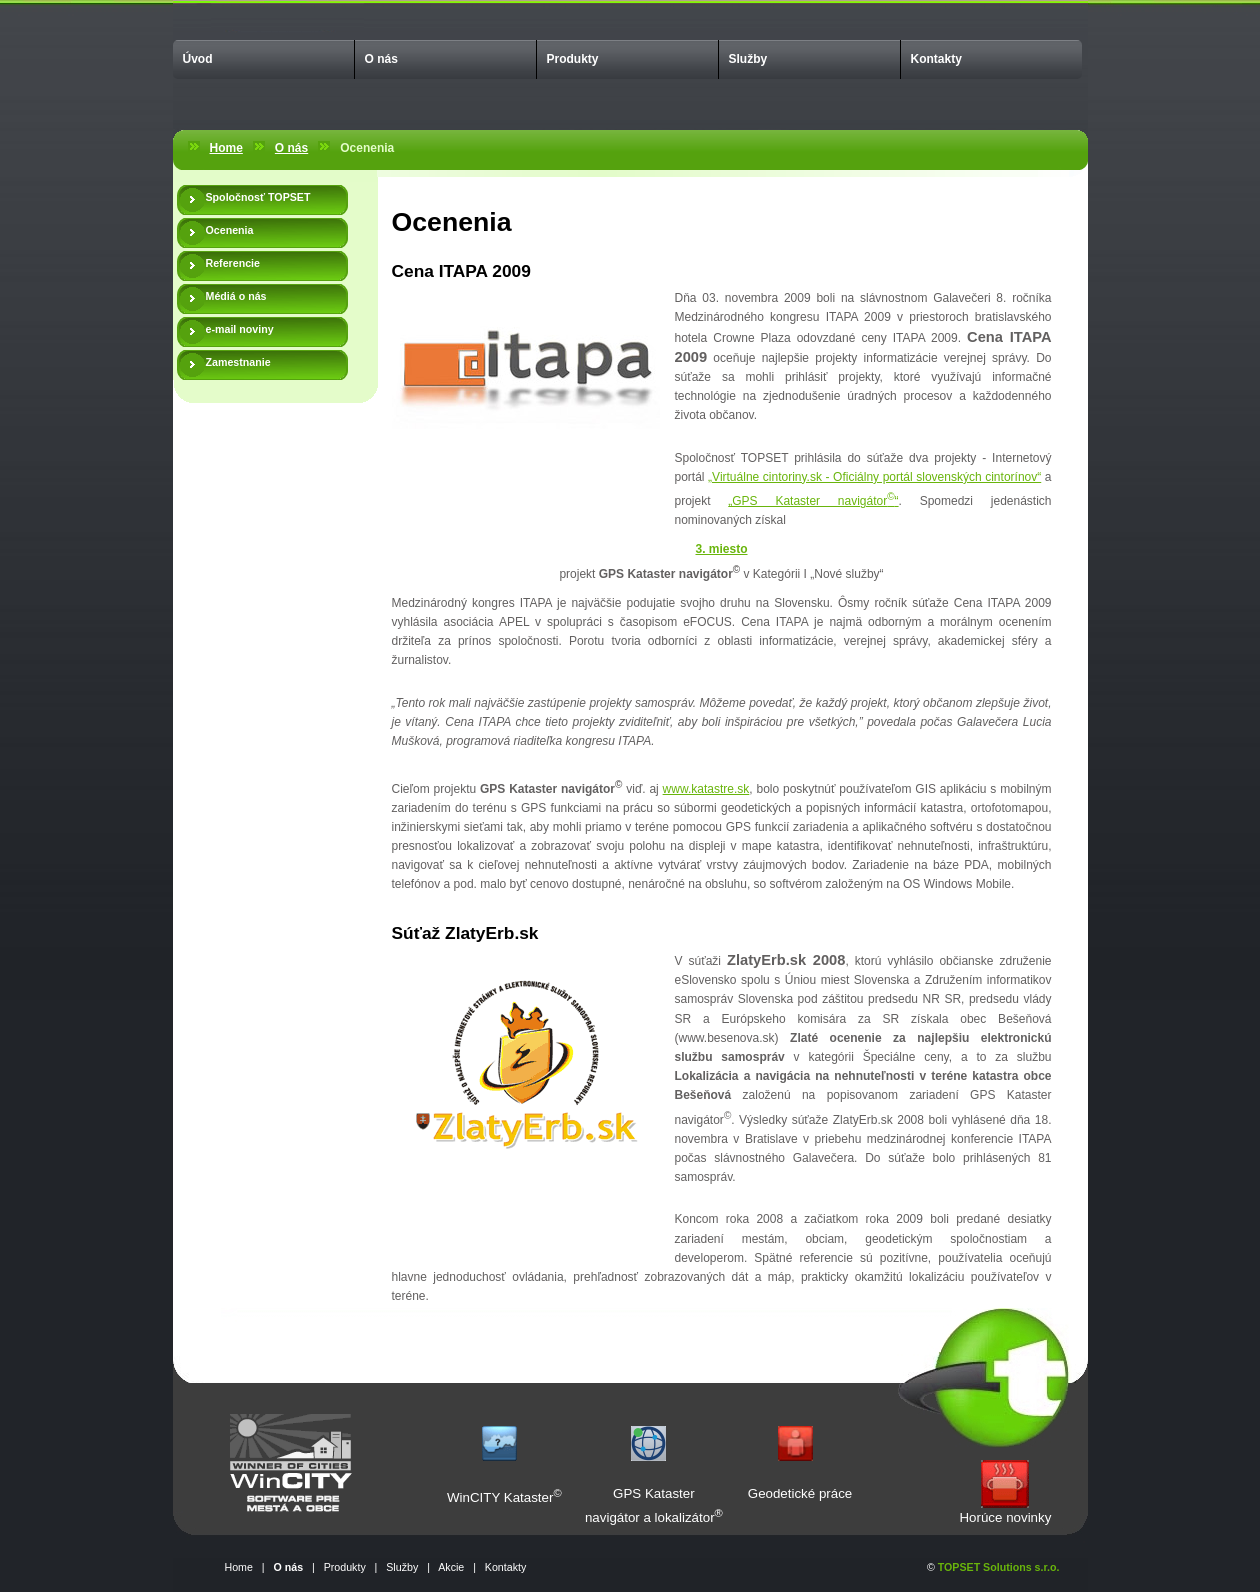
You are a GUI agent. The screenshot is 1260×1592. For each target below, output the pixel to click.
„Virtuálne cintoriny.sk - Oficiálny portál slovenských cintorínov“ (874, 477)
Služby (748, 59)
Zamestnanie (238, 362)
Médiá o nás (236, 296)
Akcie (451, 1567)
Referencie (233, 263)
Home (226, 148)
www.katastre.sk (706, 789)
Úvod (198, 59)
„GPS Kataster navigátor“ (813, 501)
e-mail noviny (240, 329)
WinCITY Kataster (500, 1497)
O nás (381, 59)
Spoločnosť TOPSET (258, 197)
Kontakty (936, 59)
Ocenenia (230, 230)
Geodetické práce (800, 1493)
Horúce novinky (1005, 1517)
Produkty (573, 59)
